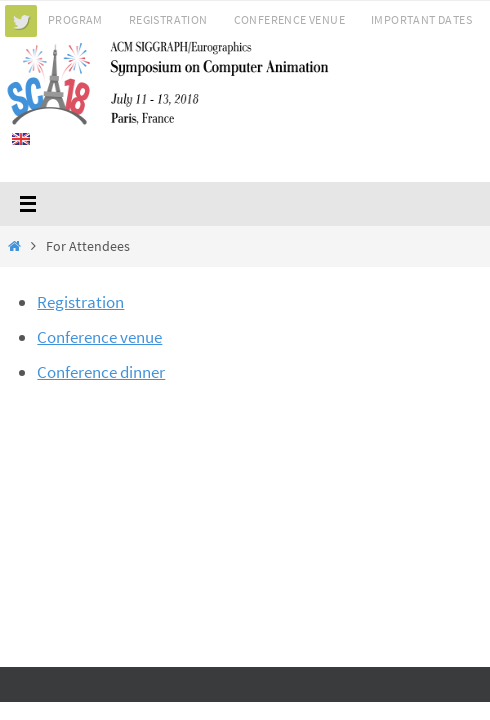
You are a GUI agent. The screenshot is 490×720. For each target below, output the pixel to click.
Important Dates (421, 19)
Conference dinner (101, 372)
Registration (168, 19)
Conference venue (99, 337)
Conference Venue (289, 19)
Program (75, 19)
